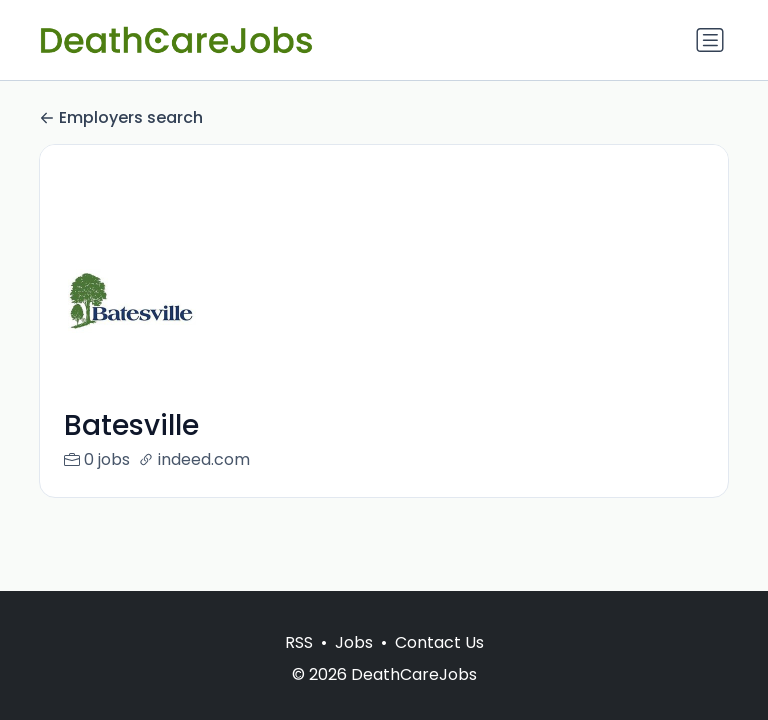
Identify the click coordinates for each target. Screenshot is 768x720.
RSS (299, 642)
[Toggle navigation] (710, 40)
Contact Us (439, 642)
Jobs (354, 642)
